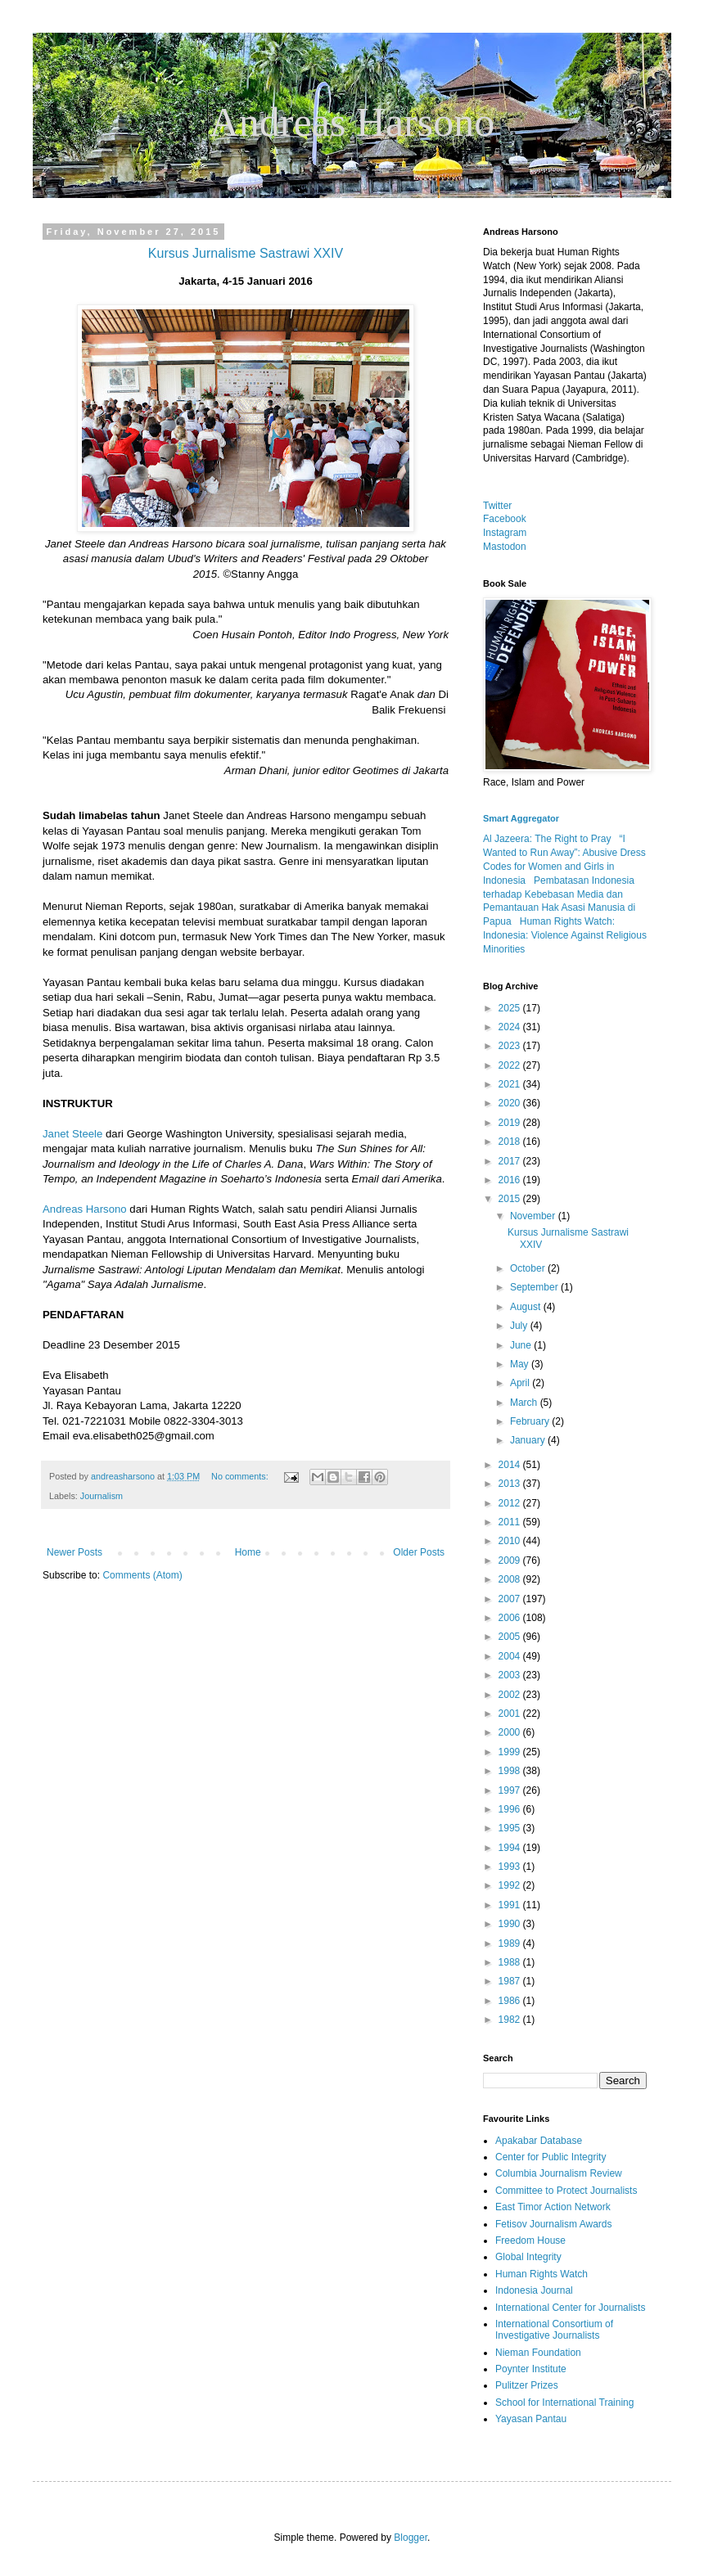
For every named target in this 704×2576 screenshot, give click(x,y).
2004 (511, 1656)
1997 (511, 1790)
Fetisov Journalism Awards (553, 2224)
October (529, 1268)
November (534, 1216)
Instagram (504, 532)
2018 (511, 1141)
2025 (511, 1008)
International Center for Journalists (570, 2307)
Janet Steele (72, 1134)
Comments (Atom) (142, 1575)
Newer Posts (74, 1552)
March (525, 1402)
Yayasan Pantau (530, 2419)
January (529, 1440)
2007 (511, 1599)
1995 (511, 1828)
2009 (511, 1560)
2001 (511, 1713)
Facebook (504, 519)
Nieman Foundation (538, 2352)
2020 (511, 1103)
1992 (511, 1885)
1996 (511, 1809)
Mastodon (504, 546)
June (522, 1345)
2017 (511, 1161)
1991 (511, 1905)
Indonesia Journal (534, 2290)
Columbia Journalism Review (558, 2173)
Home (248, 1552)
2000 (511, 1732)
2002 (511, 1694)
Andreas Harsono (85, 1209)
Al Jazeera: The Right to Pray (547, 838)
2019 (511, 1122)
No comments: (241, 1476)
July (520, 1325)
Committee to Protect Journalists (566, 2190)
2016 (511, 1180)
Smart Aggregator (521, 818)
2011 (511, 1522)
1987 (511, 1981)
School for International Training (564, 2402)
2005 (511, 1636)
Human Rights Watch (541, 2274)
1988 (511, 1962)
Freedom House (530, 2240)
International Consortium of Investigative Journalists (554, 2329)
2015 (511, 1199)
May (520, 1364)
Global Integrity (528, 2257)
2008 (511, 1579)
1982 (511, 2019)
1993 (511, 1866)
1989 (511, 1943)
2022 (511, 1065)
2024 (511, 1027)
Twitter (497, 505)
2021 (511, 1084)
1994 (511, 1847)
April (521, 1383)
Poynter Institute (530, 2369)
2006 (511, 1618)
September (535, 1287)
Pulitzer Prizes (526, 2385)
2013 (511, 1483)
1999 (511, 1752)
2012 (511, 1503)
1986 (511, 2000)
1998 (511, 1771)
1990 (511, 1924)
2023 (511, 1046)
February (531, 1421)
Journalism (101, 1496)
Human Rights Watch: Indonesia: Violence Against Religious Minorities (565, 935)
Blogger (410, 2537)
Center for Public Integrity (550, 2157)
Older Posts (419, 1552)
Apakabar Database (538, 2140)
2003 (511, 1675)
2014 (511, 1464)
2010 (511, 1541)
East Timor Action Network (553, 2207)
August (527, 1307)
